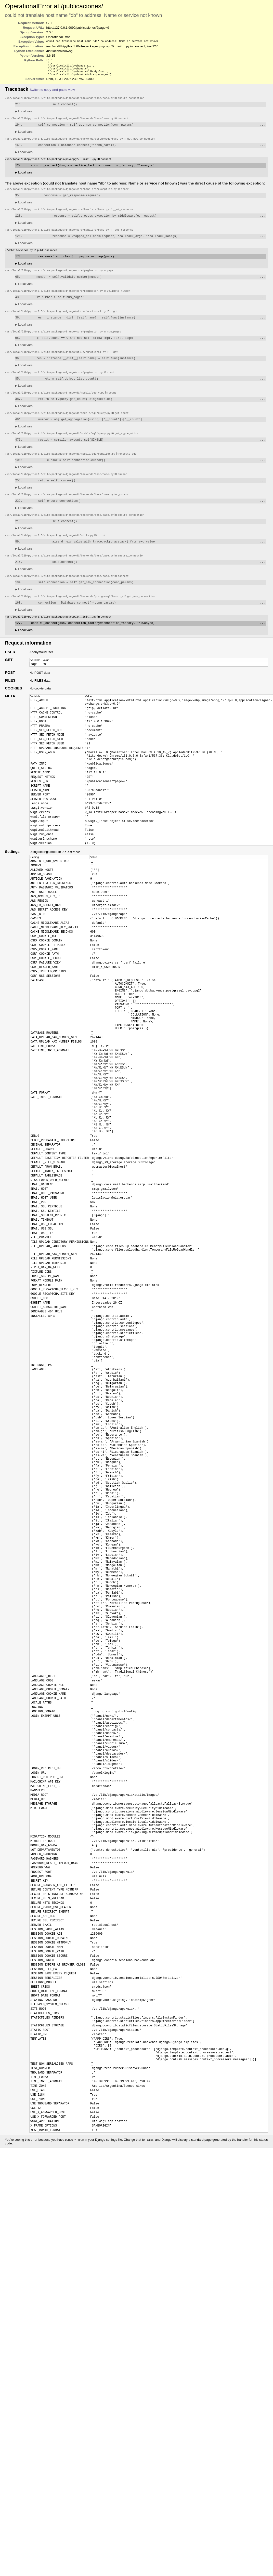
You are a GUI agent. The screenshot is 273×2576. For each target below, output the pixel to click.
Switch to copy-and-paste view (52, 92)
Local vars (24, 115)
